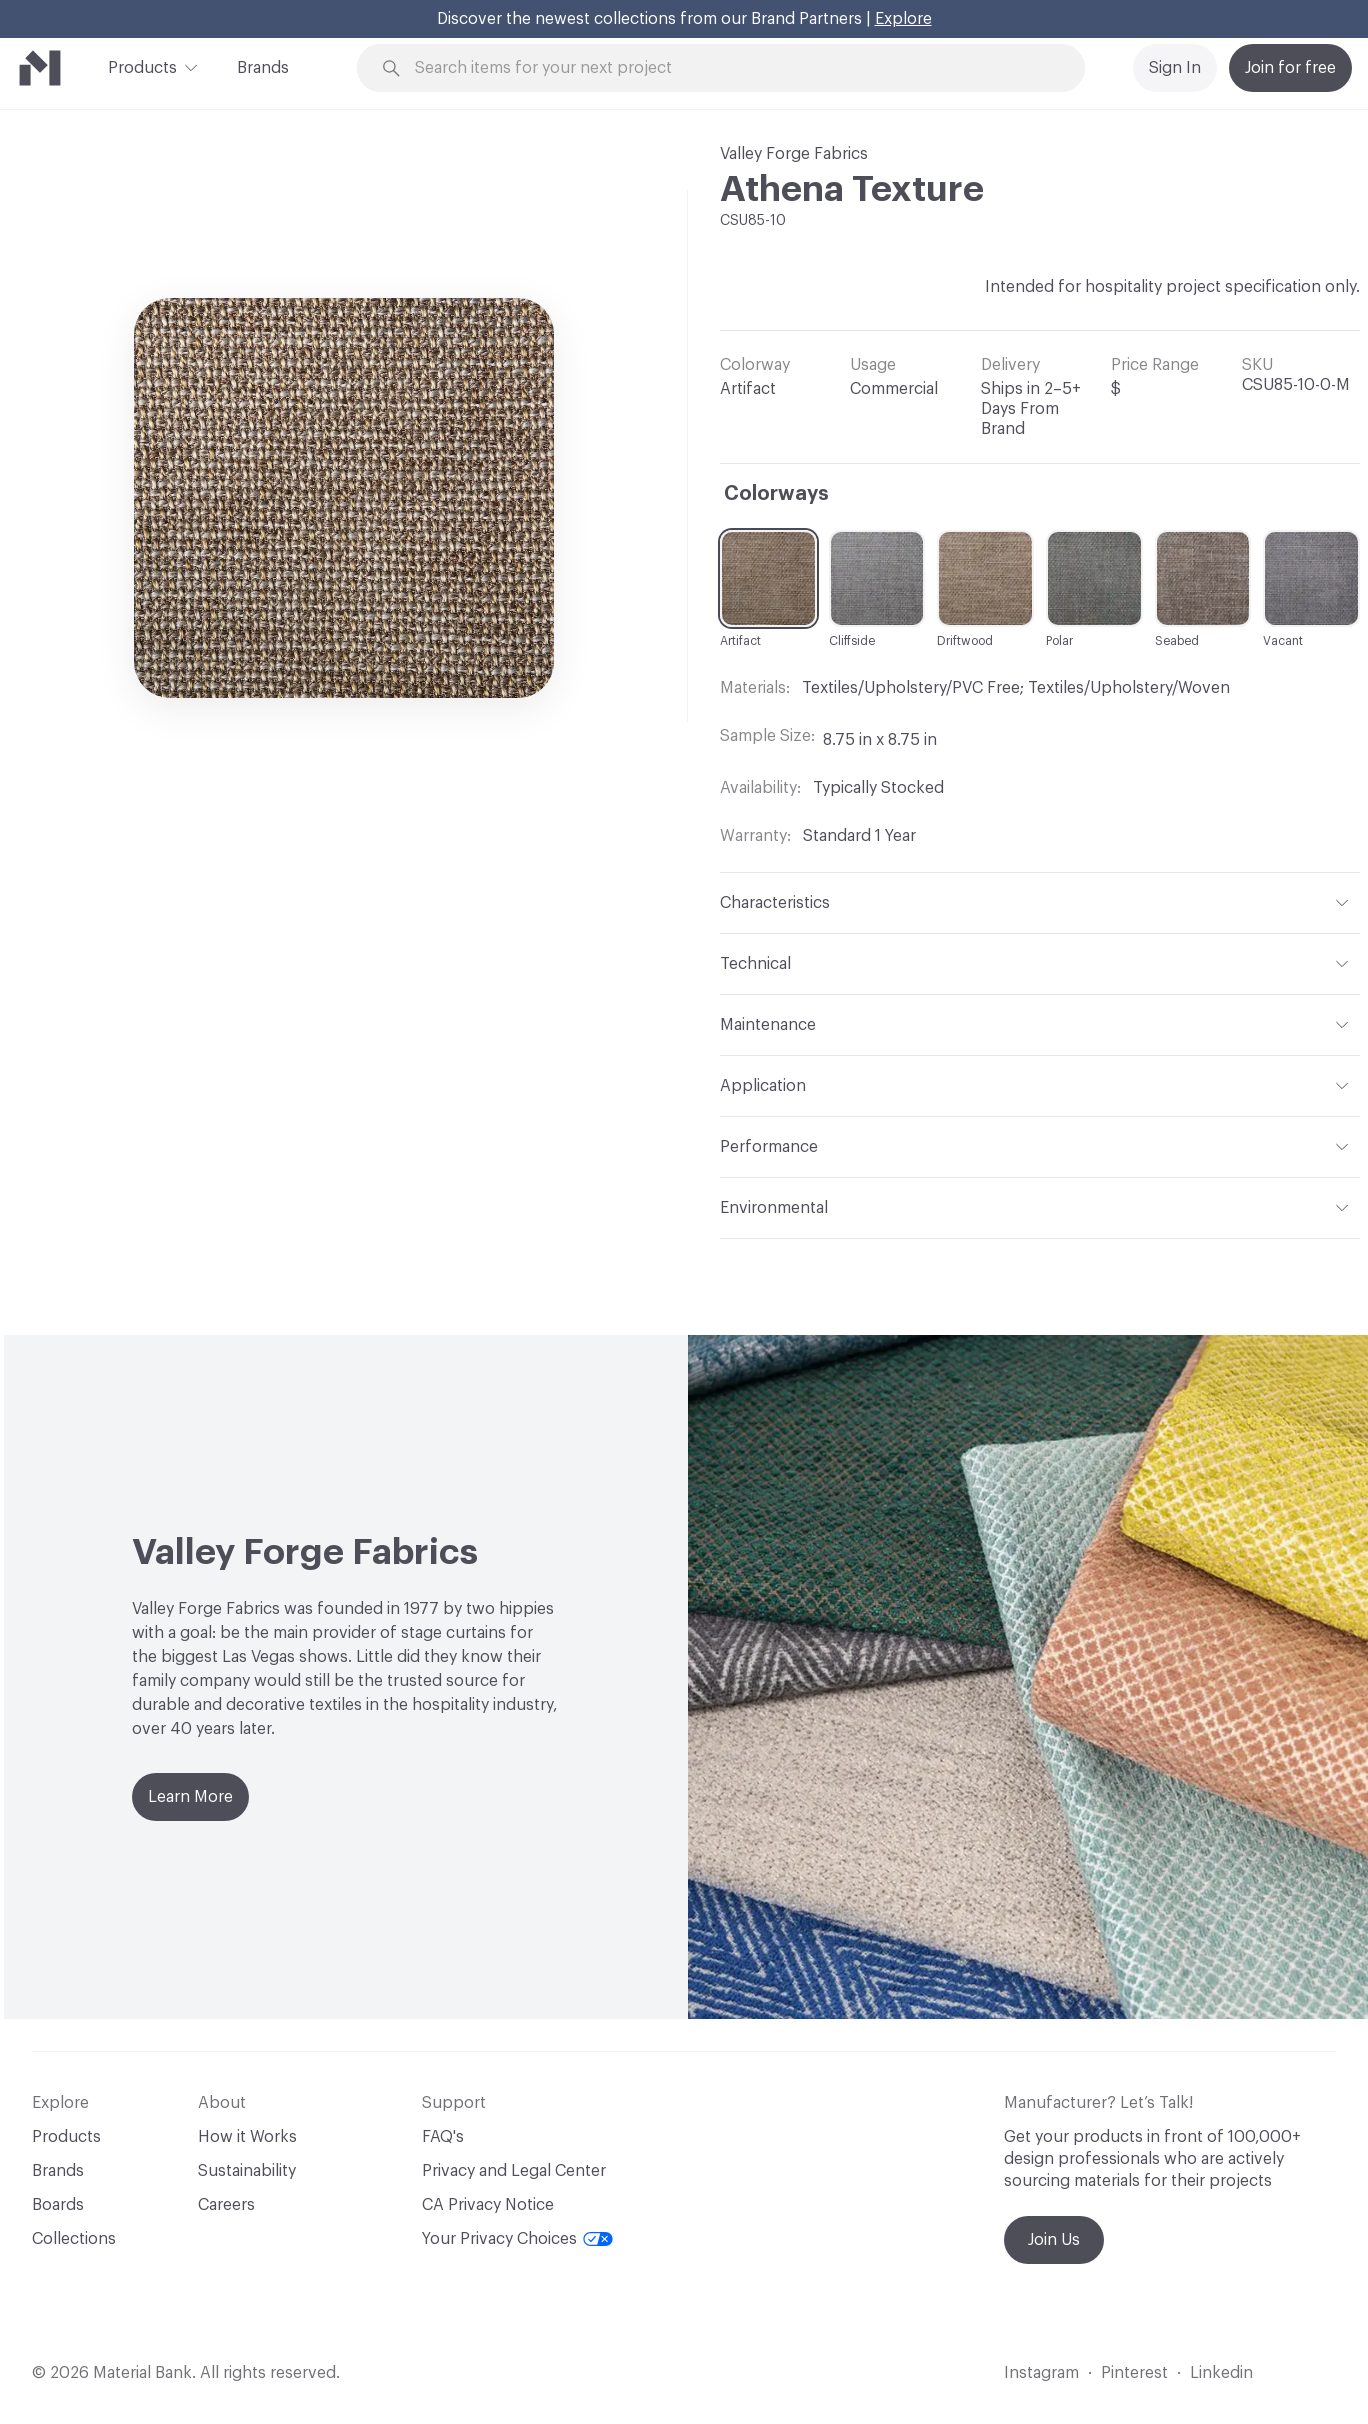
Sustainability (247, 2171)
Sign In (1175, 68)
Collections (74, 2239)
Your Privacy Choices (517, 2239)
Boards (58, 2205)
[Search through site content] (732, 68)
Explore (903, 19)
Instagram (1041, 2373)
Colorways (776, 494)
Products (142, 66)
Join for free (1290, 68)
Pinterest (1134, 2373)
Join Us (1054, 2240)
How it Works (247, 2137)
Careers (226, 2205)
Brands (263, 68)
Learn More (190, 1797)
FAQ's (443, 2137)
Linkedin (1221, 2373)
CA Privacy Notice (488, 2205)
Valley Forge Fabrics (794, 154)
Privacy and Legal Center (514, 2171)
